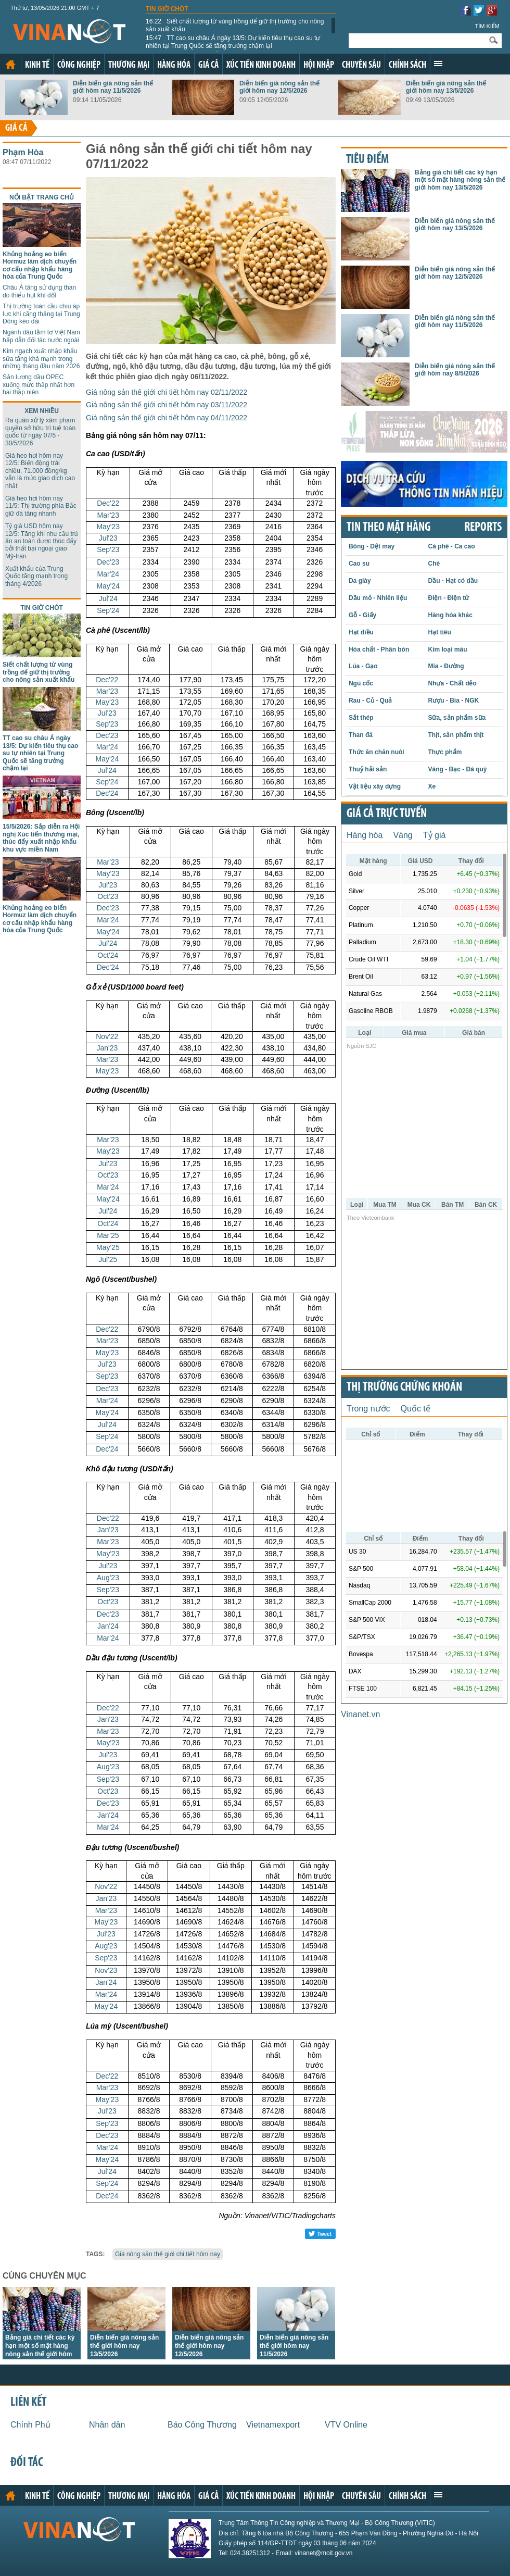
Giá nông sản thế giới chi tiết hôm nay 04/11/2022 (166, 418)
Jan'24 (108, 1626)
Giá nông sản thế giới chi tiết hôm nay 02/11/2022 (166, 392)
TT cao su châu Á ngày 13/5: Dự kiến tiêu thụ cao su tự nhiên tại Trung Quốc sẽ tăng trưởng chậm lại (233, 41)
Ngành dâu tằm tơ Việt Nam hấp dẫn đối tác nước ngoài (41, 336)
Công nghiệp (78, 65)
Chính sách (407, 65)
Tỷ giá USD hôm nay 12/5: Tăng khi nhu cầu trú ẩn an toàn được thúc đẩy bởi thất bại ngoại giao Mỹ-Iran (41, 541)
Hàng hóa (173, 65)
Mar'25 (108, 1235)
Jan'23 (107, 1048)
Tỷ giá (434, 835)
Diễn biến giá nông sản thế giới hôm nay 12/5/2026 (279, 87)
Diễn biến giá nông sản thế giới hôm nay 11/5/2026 (113, 87)
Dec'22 (108, 503)
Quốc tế (415, 1408)
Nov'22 (107, 1036)
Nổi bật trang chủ (41, 197)
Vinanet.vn (360, 1714)
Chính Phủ (30, 2424)
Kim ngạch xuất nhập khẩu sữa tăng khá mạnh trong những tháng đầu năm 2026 (41, 358)
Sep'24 (108, 610)
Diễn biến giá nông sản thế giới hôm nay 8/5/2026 (455, 369)
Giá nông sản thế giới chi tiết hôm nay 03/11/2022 (166, 405)
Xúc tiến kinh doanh (261, 65)
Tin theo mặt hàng (388, 527)
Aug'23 (108, 1577)
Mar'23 (108, 515)
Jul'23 (108, 538)
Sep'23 (108, 549)
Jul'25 (107, 1259)
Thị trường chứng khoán (404, 1387)
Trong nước (368, 1408)
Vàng (402, 835)
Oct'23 (107, 896)
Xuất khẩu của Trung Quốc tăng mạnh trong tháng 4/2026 (36, 576)
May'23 (108, 526)
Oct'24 (107, 955)
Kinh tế (37, 65)
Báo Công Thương (202, 2424)
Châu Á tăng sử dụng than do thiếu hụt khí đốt (39, 291)
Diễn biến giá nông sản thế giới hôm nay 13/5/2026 (446, 87)
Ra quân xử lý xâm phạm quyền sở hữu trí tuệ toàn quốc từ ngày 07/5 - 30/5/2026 (40, 431)
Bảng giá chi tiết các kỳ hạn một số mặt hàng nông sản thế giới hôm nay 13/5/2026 (460, 180)
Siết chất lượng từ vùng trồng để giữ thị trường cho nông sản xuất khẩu (235, 25)
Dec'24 (107, 793)
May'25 (108, 1247)
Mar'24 (108, 574)
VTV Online (346, 2424)
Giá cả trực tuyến (387, 814)
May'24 (108, 586)
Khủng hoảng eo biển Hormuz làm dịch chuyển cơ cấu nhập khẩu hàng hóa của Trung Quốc (39, 265)
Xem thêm (438, 63)
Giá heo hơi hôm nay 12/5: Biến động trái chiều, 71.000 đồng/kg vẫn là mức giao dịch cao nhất (40, 471)
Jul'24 (108, 598)
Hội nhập (318, 65)
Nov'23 (106, 1970)
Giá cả (208, 65)
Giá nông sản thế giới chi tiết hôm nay (167, 2254)
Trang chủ (10, 64)
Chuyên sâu (361, 65)
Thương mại (128, 65)
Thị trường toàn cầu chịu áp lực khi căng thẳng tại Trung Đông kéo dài (41, 314)
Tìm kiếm (487, 26)
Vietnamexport (273, 2424)
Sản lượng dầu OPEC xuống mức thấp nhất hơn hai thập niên (38, 384)
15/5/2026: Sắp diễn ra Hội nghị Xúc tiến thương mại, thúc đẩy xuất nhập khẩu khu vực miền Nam (41, 838)
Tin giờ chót (167, 8)
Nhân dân (107, 2424)
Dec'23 (108, 562)
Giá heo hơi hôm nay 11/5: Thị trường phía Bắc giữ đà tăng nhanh (40, 506)
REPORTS (483, 527)
